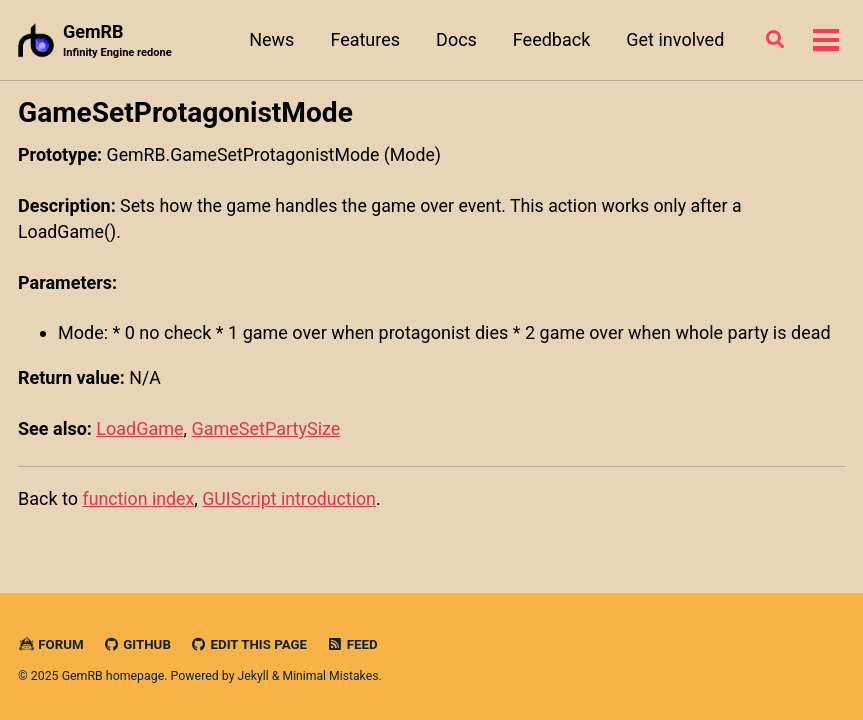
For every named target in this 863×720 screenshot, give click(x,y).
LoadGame (139, 428)
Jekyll (254, 674)
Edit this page (251, 643)
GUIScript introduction (292, 497)
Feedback (549, 39)
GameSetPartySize (266, 428)
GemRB (118, 41)
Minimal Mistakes (331, 674)
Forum (51, 643)
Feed (356, 643)
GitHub (138, 643)
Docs (454, 39)
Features (363, 39)
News (269, 39)
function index (138, 497)
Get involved (673, 39)
